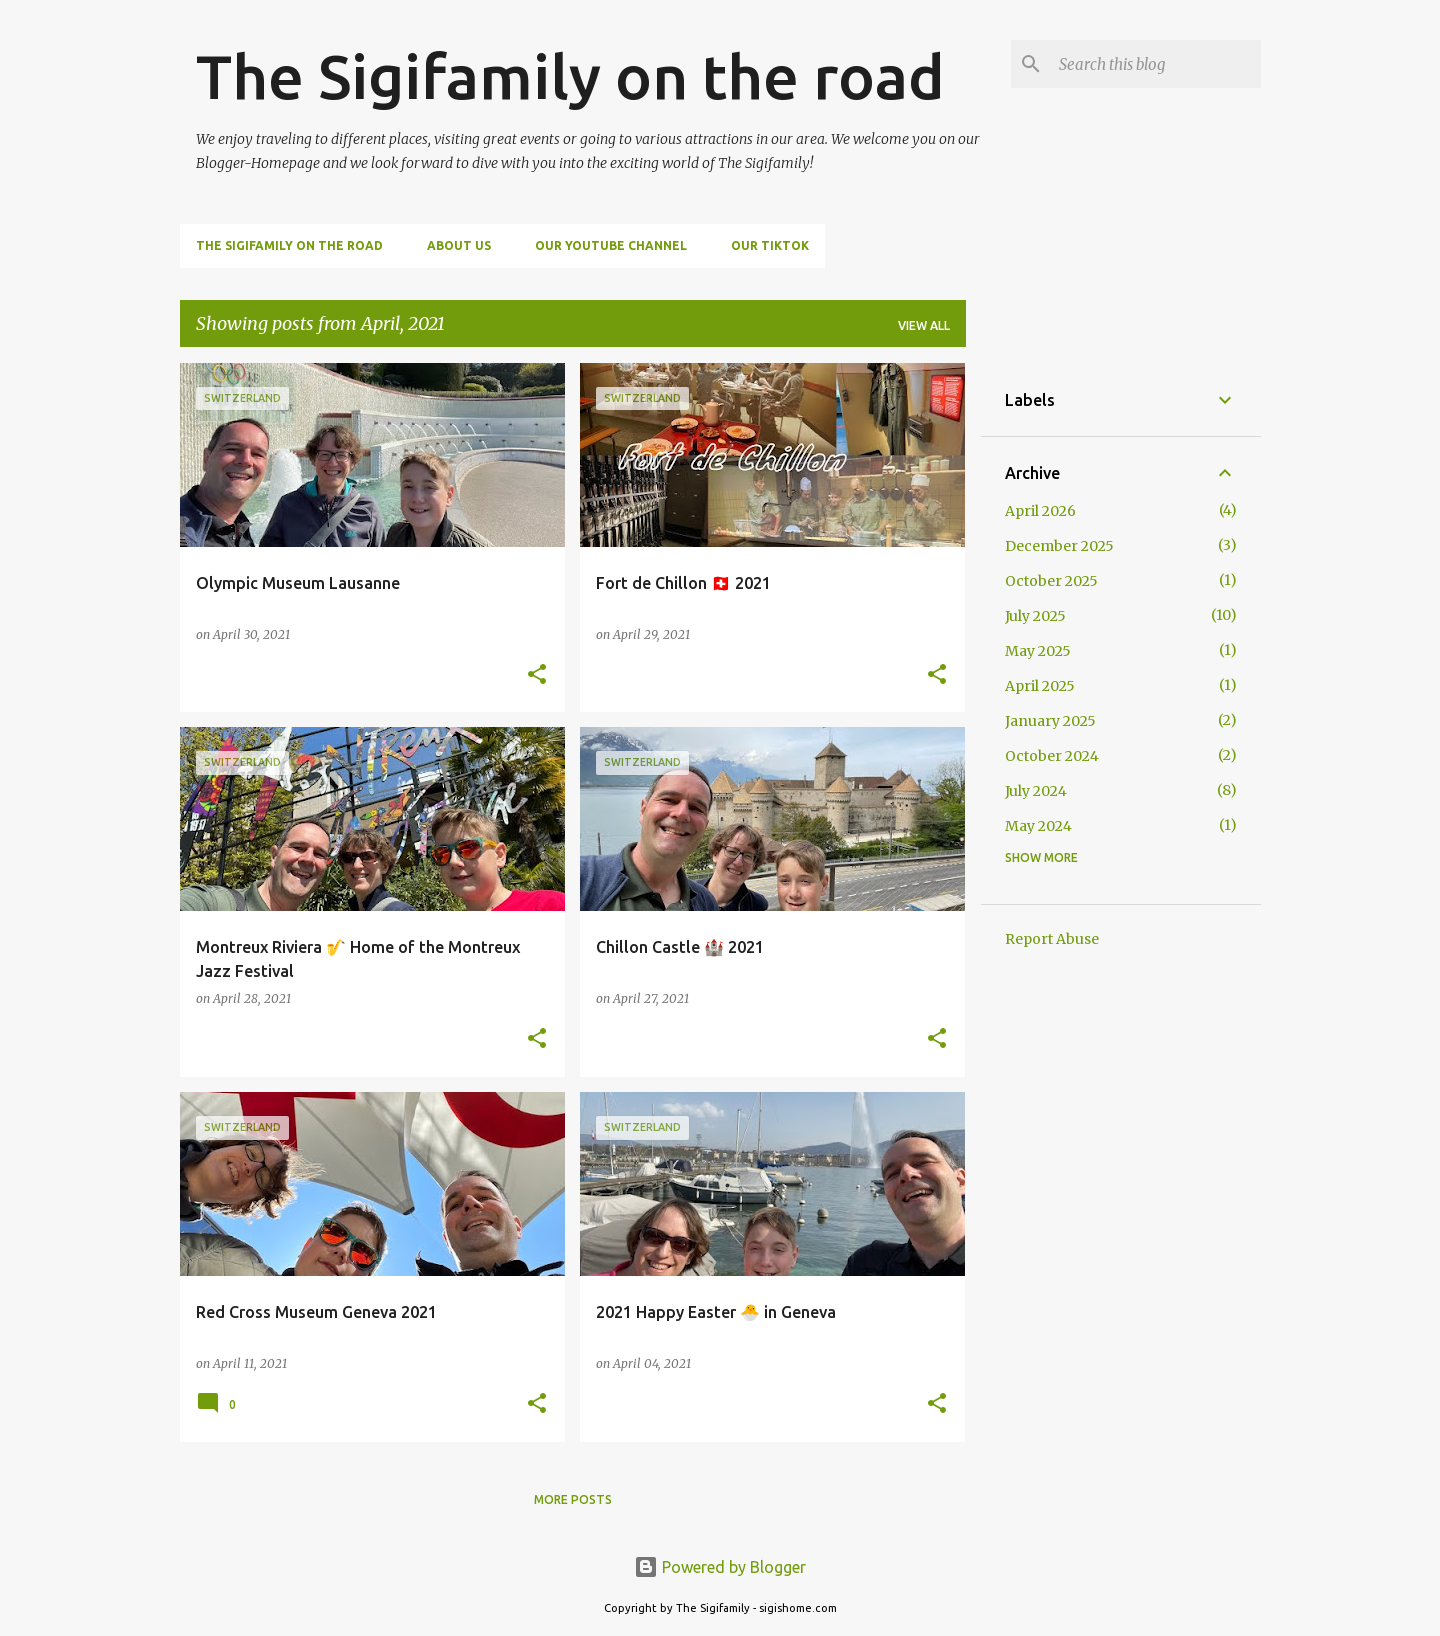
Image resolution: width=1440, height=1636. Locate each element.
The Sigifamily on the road (570, 76)
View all (924, 325)
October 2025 (1051, 581)
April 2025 (1040, 686)
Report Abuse (1052, 939)
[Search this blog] (1156, 64)
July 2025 (1035, 616)
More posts (573, 1499)
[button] (537, 675)
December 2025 (1059, 546)
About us (459, 245)
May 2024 (1038, 826)
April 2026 (1040, 511)
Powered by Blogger (720, 1567)
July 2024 (1036, 791)
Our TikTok (770, 245)
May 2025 (1038, 651)
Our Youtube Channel (611, 245)
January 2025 (1050, 721)
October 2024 (1052, 756)
